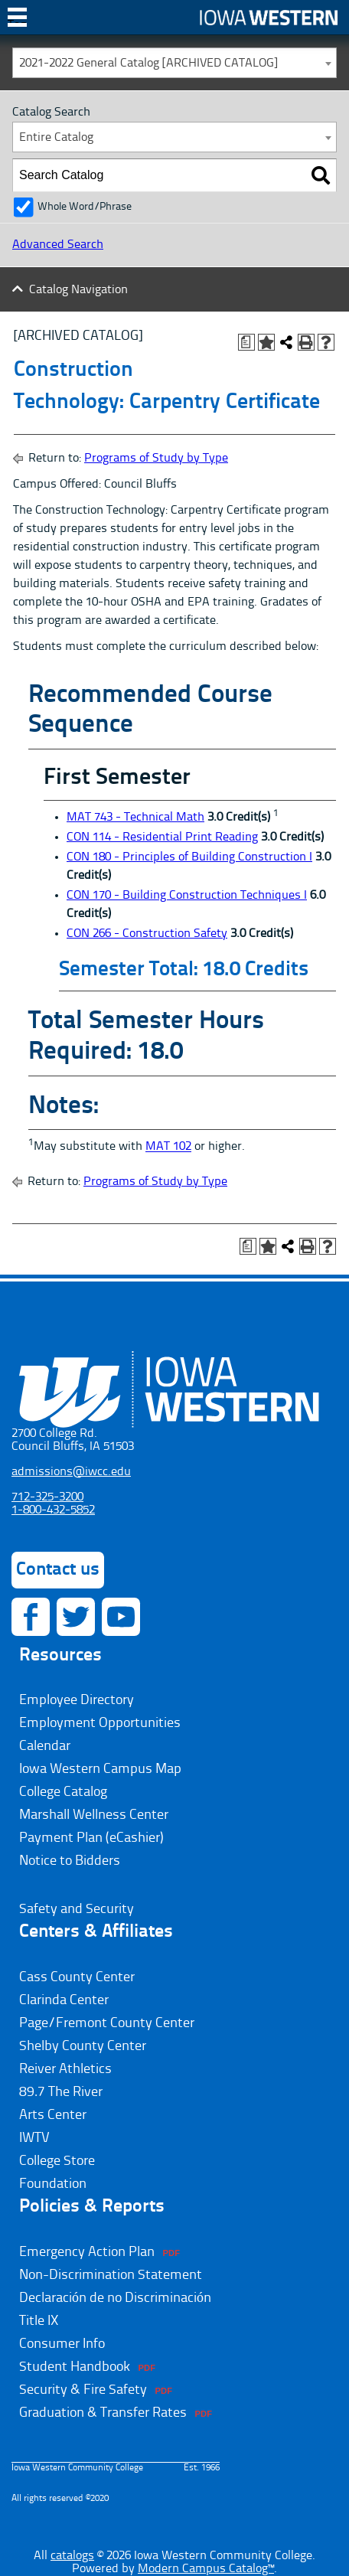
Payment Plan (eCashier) (91, 1838)
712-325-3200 (47, 1497)
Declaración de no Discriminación (115, 2298)
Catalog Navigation (78, 290)
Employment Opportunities (100, 1723)
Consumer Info (62, 2344)
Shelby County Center (82, 2046)
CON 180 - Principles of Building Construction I (189, 857)
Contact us (57, 1570)
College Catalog (63, 1792)
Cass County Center (77, 1977)
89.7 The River (61, 2092)
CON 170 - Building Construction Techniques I (187, 896)
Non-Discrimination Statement (110, 2275)
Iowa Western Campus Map (100, 1769)
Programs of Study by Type (156, 458)
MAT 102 (168, 1147)
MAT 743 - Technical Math (135, 817)
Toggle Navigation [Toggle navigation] (17, 23)
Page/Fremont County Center (106, 2023)
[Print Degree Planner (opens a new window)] (246, 342)
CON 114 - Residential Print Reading (162, 837)
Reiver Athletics (65, 2069)
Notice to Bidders (69, 1861)
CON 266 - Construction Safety (147, 934)
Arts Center (52, 2115)
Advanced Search (57, 245)
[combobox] (174, 62)
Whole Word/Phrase (85, 207)
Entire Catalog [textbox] (56, 138)
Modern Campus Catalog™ (206, 2569)
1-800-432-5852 (53, 1510)
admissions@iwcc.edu (71, 1472)
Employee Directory (76, 1700)
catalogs (72, 2556)
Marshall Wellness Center (93, 1815)
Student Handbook (74, 2367)
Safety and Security (76, 1909)
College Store (57, 2161)
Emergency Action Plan (87, 2252)
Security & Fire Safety (83, 2390)
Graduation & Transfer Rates (103, 2413)
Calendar (44, 1746)
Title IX (38, 2321)
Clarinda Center (64, 2000)
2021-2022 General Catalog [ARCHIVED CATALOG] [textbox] (148, 63)
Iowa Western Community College (269, 17)
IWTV (34, 2138)
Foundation (52, 2184)
